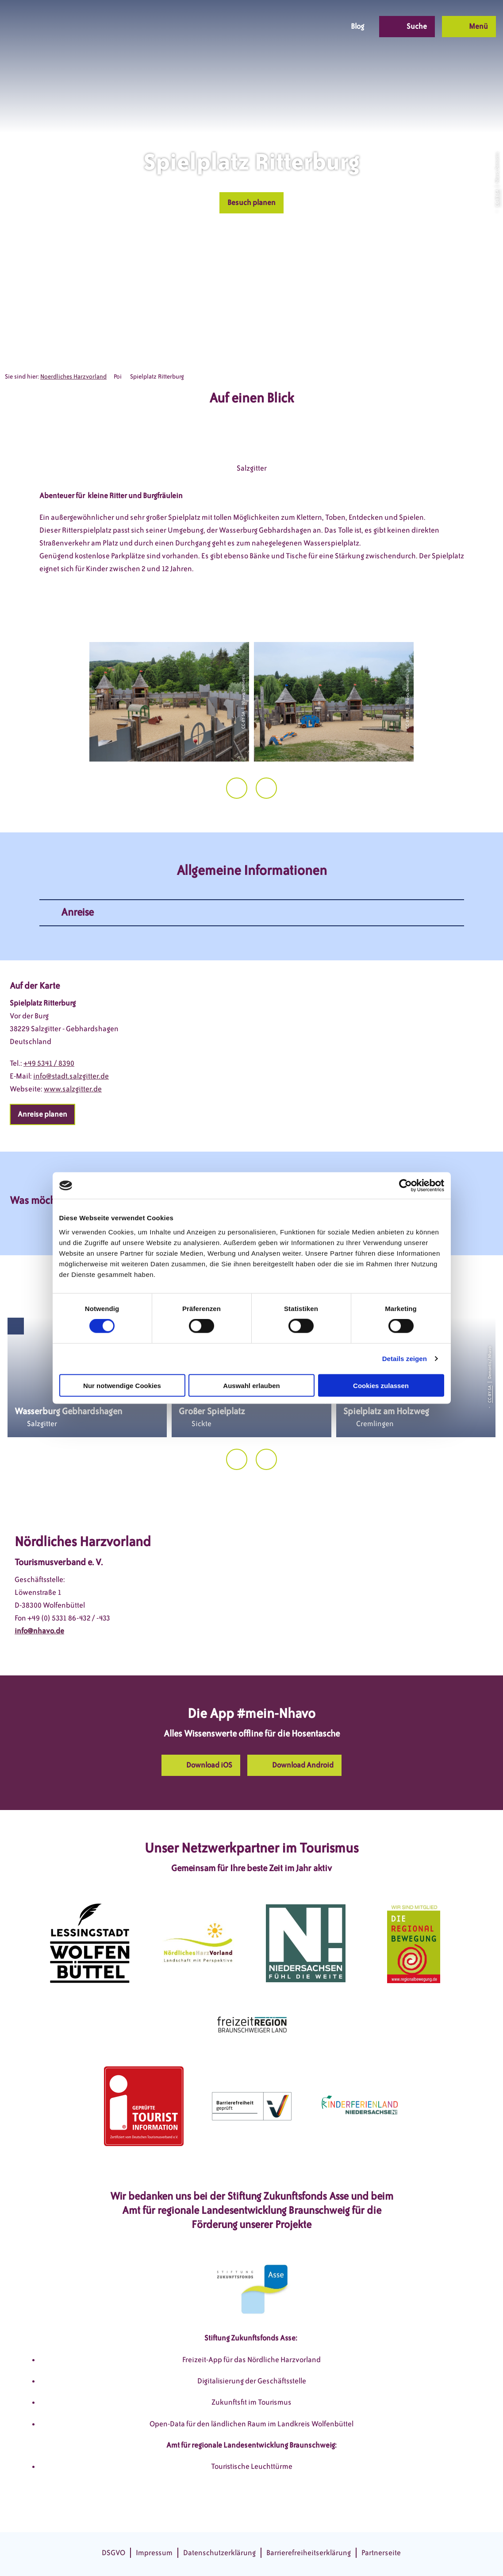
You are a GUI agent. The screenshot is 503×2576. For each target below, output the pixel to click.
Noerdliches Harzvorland (73, 376)
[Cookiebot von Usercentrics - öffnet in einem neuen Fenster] (405, 1185)
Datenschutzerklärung (219, 2553)
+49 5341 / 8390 (48, 1063)
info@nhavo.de (39, 1631)
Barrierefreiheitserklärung (308, 2553)
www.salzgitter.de (73, 1089)
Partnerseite (381, 2553)
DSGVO (113, 2553)
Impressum (154, 2553)
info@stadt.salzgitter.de (71, 1076)
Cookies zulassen (381, 1385)
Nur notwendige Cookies (122, 1385)
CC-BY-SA (497, 198)
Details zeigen (404, 1358)
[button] (269, 26)
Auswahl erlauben (251, 1385)
